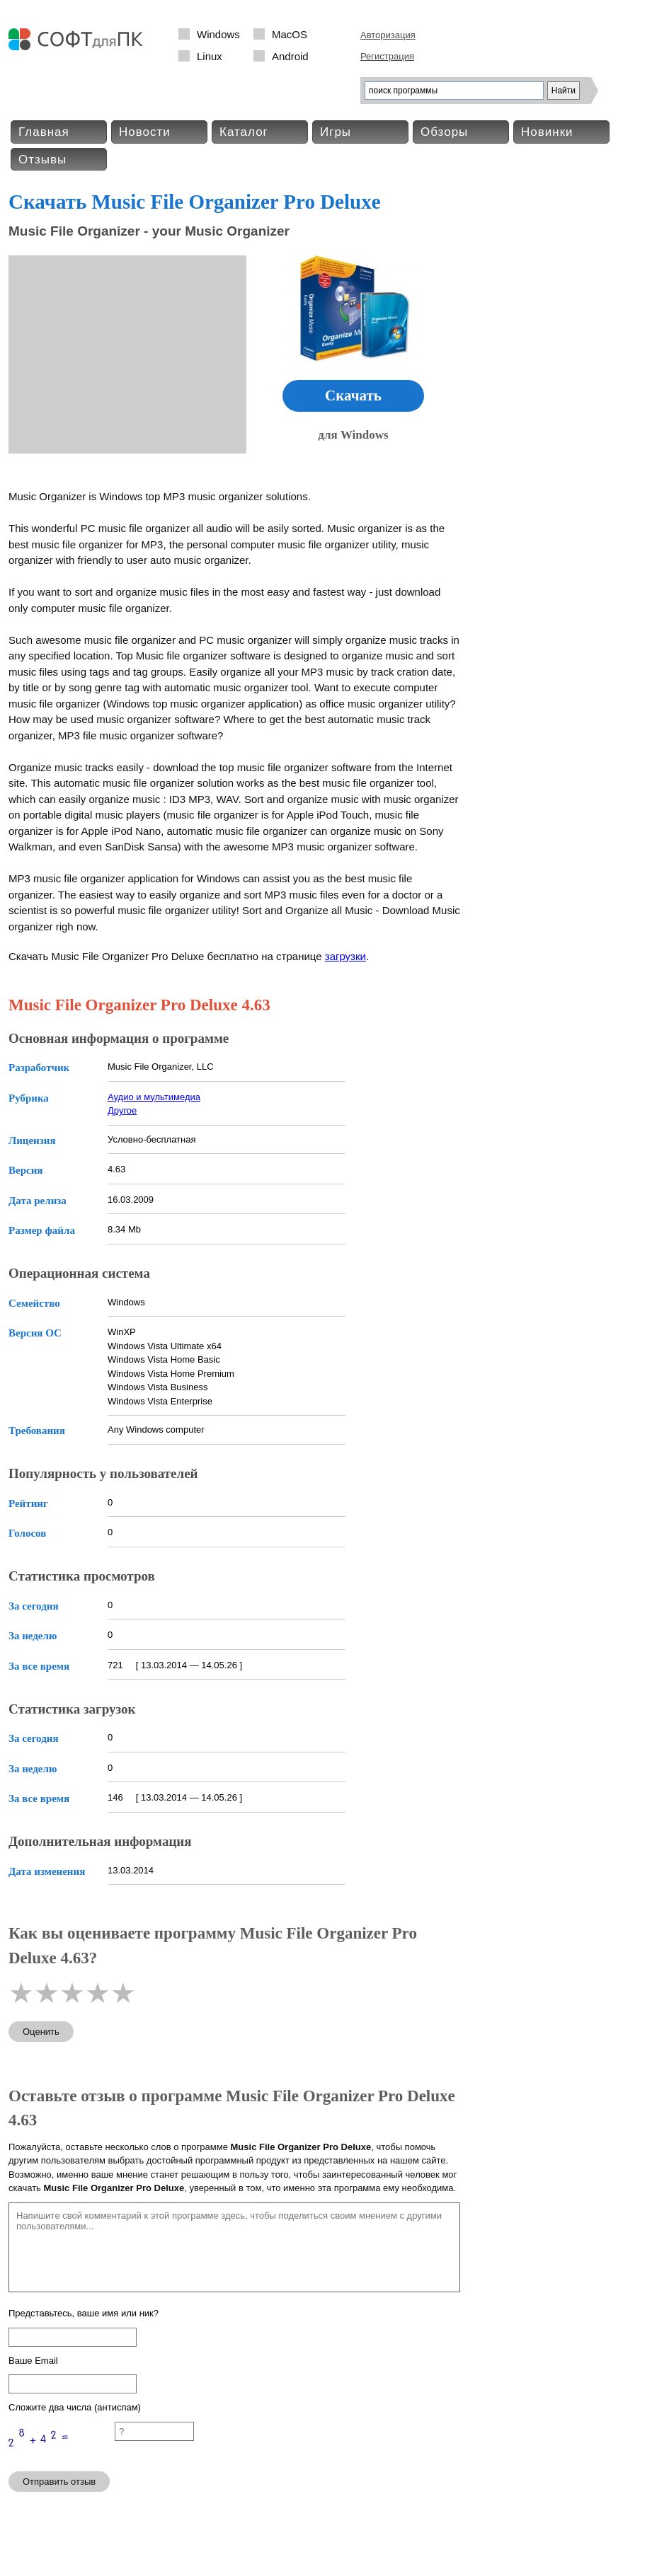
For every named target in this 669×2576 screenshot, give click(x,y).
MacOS (289, 34)
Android (290, 56)
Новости (145, 132)
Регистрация (387, 56)
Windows (218, 34)
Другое (122, 1110)
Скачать (353, 395)
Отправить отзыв (59, 2481)
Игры (335, 132)
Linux (209, 56)
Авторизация (388, 35)
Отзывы (42, 159)
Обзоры (444, 132)
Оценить (41, 2031)
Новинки (547, 132)
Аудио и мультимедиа (154, 1097)
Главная (43, 132)
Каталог (243, 132)
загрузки (345, 956)
